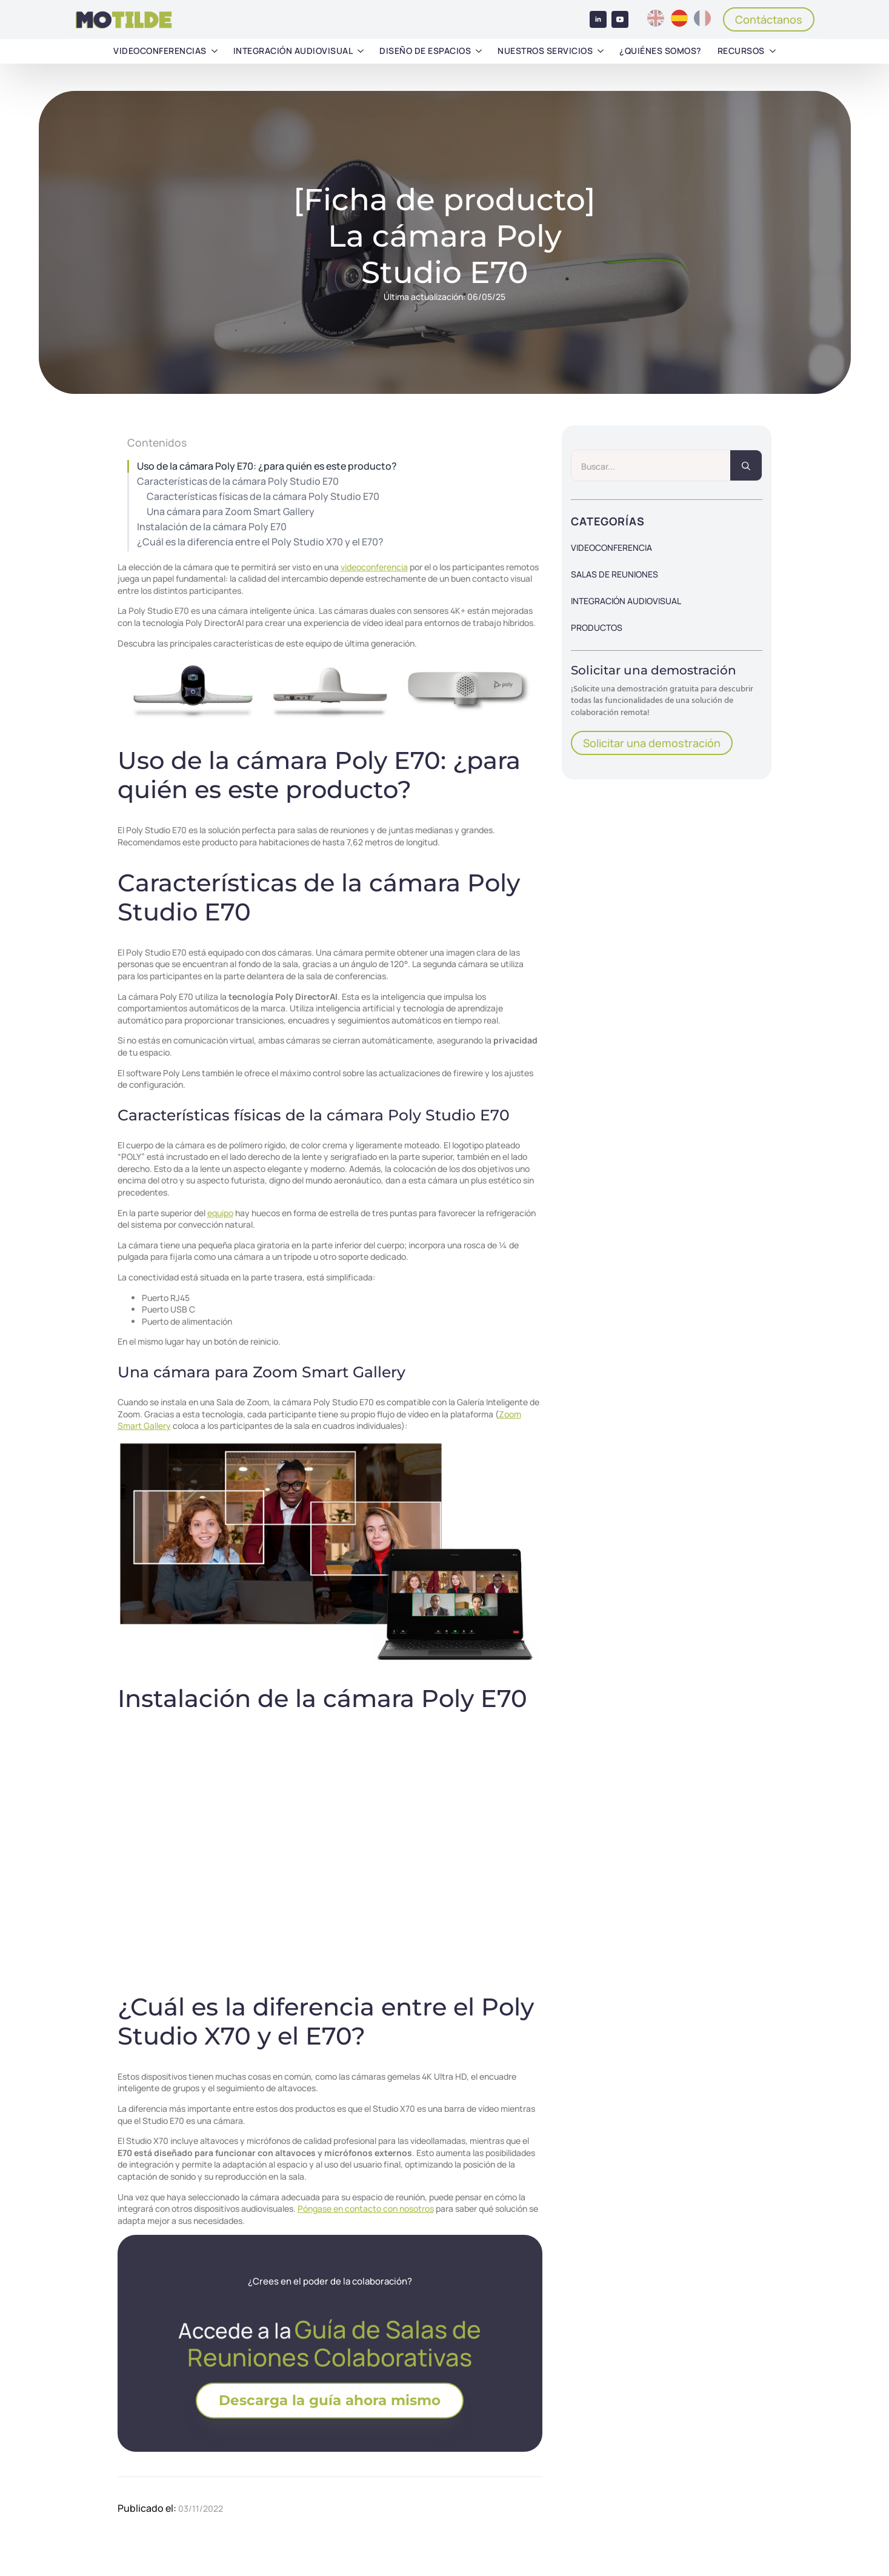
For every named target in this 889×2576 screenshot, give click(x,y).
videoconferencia (374, 567)
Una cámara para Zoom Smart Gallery (231, 512)
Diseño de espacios (425, 50)
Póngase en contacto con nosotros (366, 2208)
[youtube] (619, 19)
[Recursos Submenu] (773, 51)
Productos (596, 627)
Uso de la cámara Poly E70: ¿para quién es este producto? (267, 466)
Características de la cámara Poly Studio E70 (238, 481)
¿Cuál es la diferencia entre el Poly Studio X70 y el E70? (260, 542)
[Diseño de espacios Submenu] (479, 51)
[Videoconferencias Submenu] (214, 51)
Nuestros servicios (545, 50)
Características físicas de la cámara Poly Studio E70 (263, 496)
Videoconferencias (160, 50)
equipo (220, 1213)
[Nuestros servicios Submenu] (600, 51)
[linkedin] (598, 19)
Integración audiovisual (293, 50)
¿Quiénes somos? (660, 50)
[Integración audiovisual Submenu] (360, 51)
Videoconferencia (611, 547)
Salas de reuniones (614, 574)
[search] (746, 466)
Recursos (741, 50)
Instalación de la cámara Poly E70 (212, 527)
